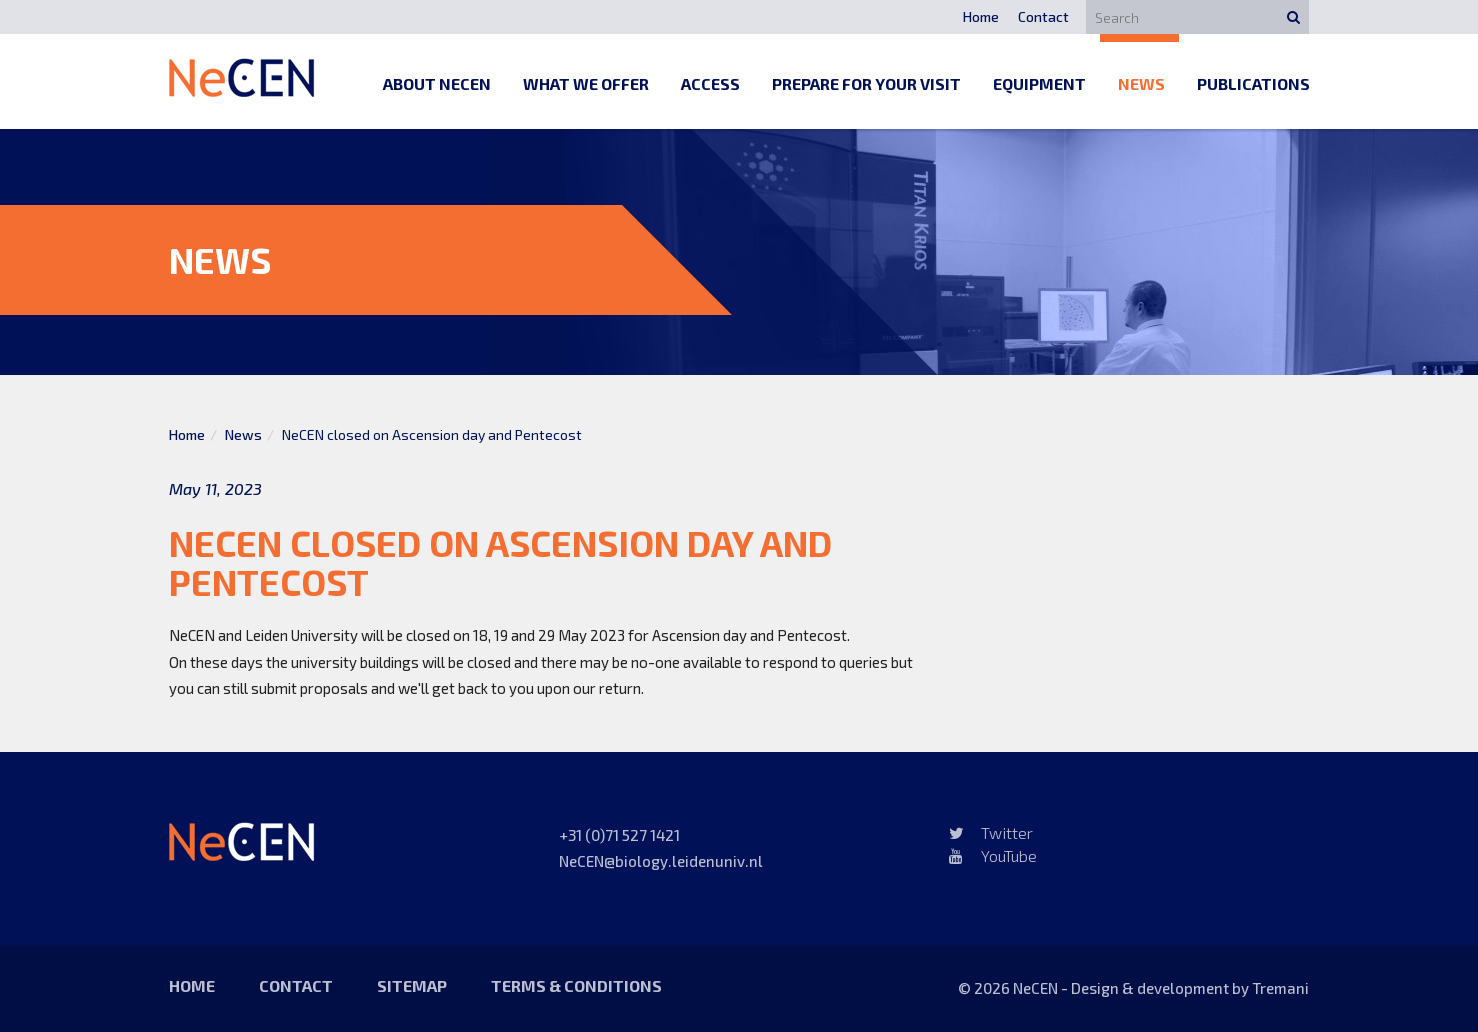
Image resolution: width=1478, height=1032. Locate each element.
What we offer (586, 83)
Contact (1043, 16)
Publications (1253, 83)
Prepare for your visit (866, 83)
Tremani (1280, 988)
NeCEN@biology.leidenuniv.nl (661, 861)
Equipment (1039, 83)
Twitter (991, 832)
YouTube (993, 855)
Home (981, 16)
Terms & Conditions (576, 985)
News (1141, 83)
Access (710, 83)
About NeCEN (437, 83)
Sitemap (412, 985)
